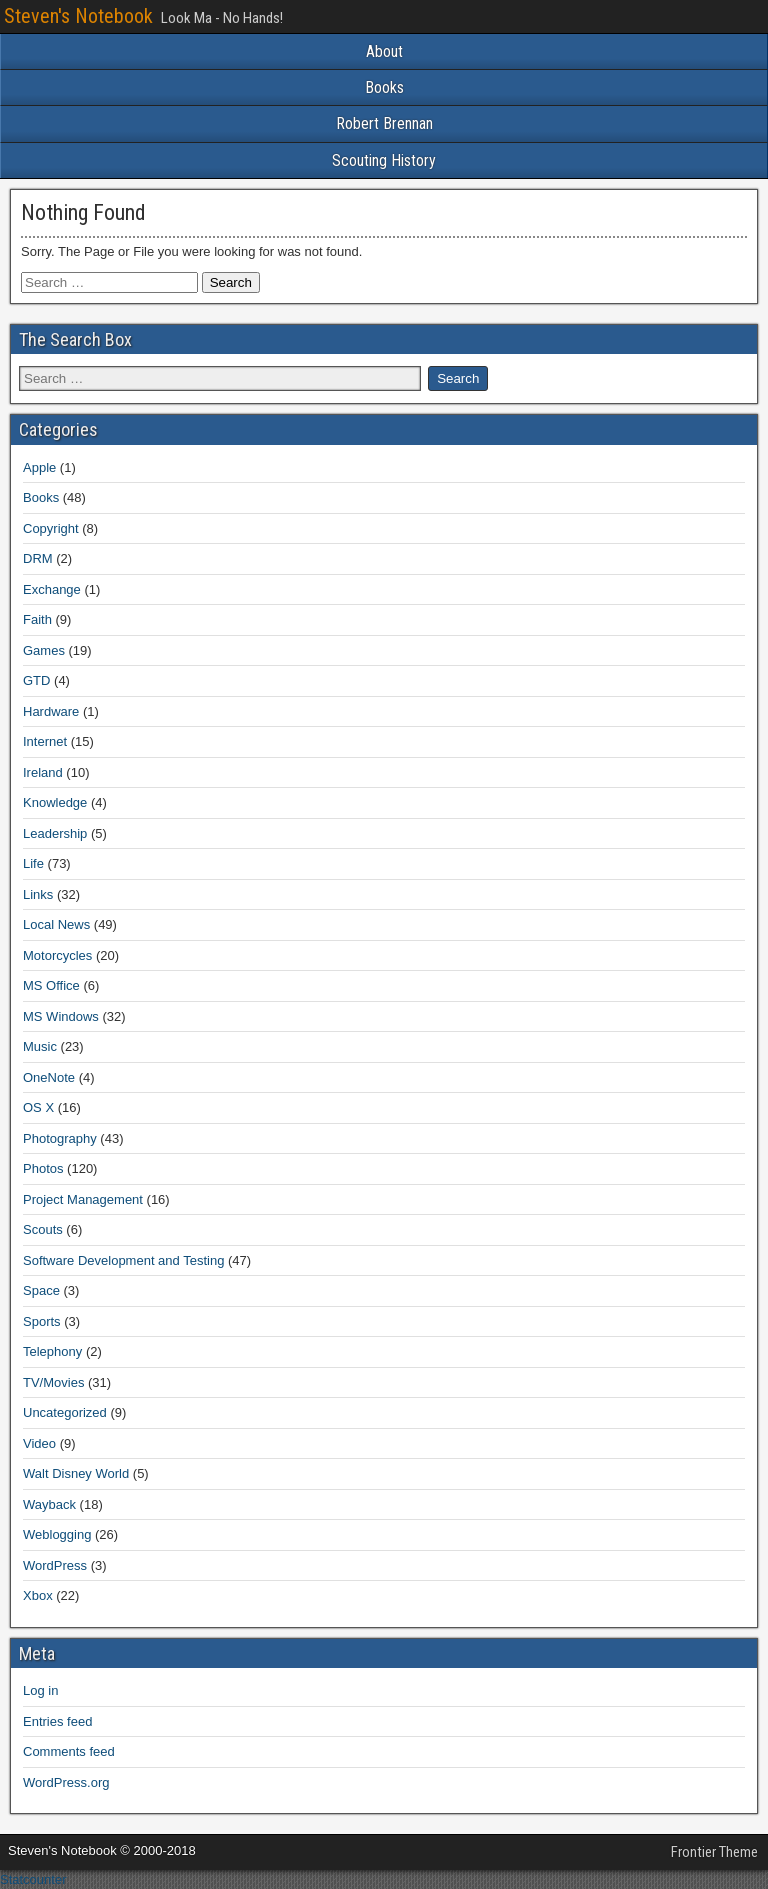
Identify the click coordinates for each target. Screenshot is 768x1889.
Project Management (83, 1199)
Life (33, 863)
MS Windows (61, 1016)
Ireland (43, 772)
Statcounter (33, 1879)
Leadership (55, 833)
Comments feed (69, 1751)
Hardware (51, 711)
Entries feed (57, 1721)
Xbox (38, 1595)
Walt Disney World (76, 1473)
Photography (60, 1138)
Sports (42, 1321)
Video (39, 1443)
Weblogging (57, 1534)
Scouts (43, 1229)
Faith (37, 619)
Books (384, 87)
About (384, 51)
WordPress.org (66, 1782)
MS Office (51, 985)
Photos (43, 1168)
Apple (39, 467)
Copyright (51, 528)
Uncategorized (65, 1412)
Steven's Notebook (78, 16)
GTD (36, 680)
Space (41, 1290)
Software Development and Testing (123, 1260)
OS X (38, 1107)
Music (40, 1046)
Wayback (49, 1504)
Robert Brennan (384, 123)
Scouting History (384, 160)
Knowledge (55, 802)
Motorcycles (57, 955)
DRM (38, 558)
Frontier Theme (714, 1852)
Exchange (52, 589)
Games (44, 650)
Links (38, 894)
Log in (40, 1690)
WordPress (55, 1565)
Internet (45, 741)
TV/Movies (53, 1382)
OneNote (49, 1077)
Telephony (52, 1351)
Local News (56, 924)
